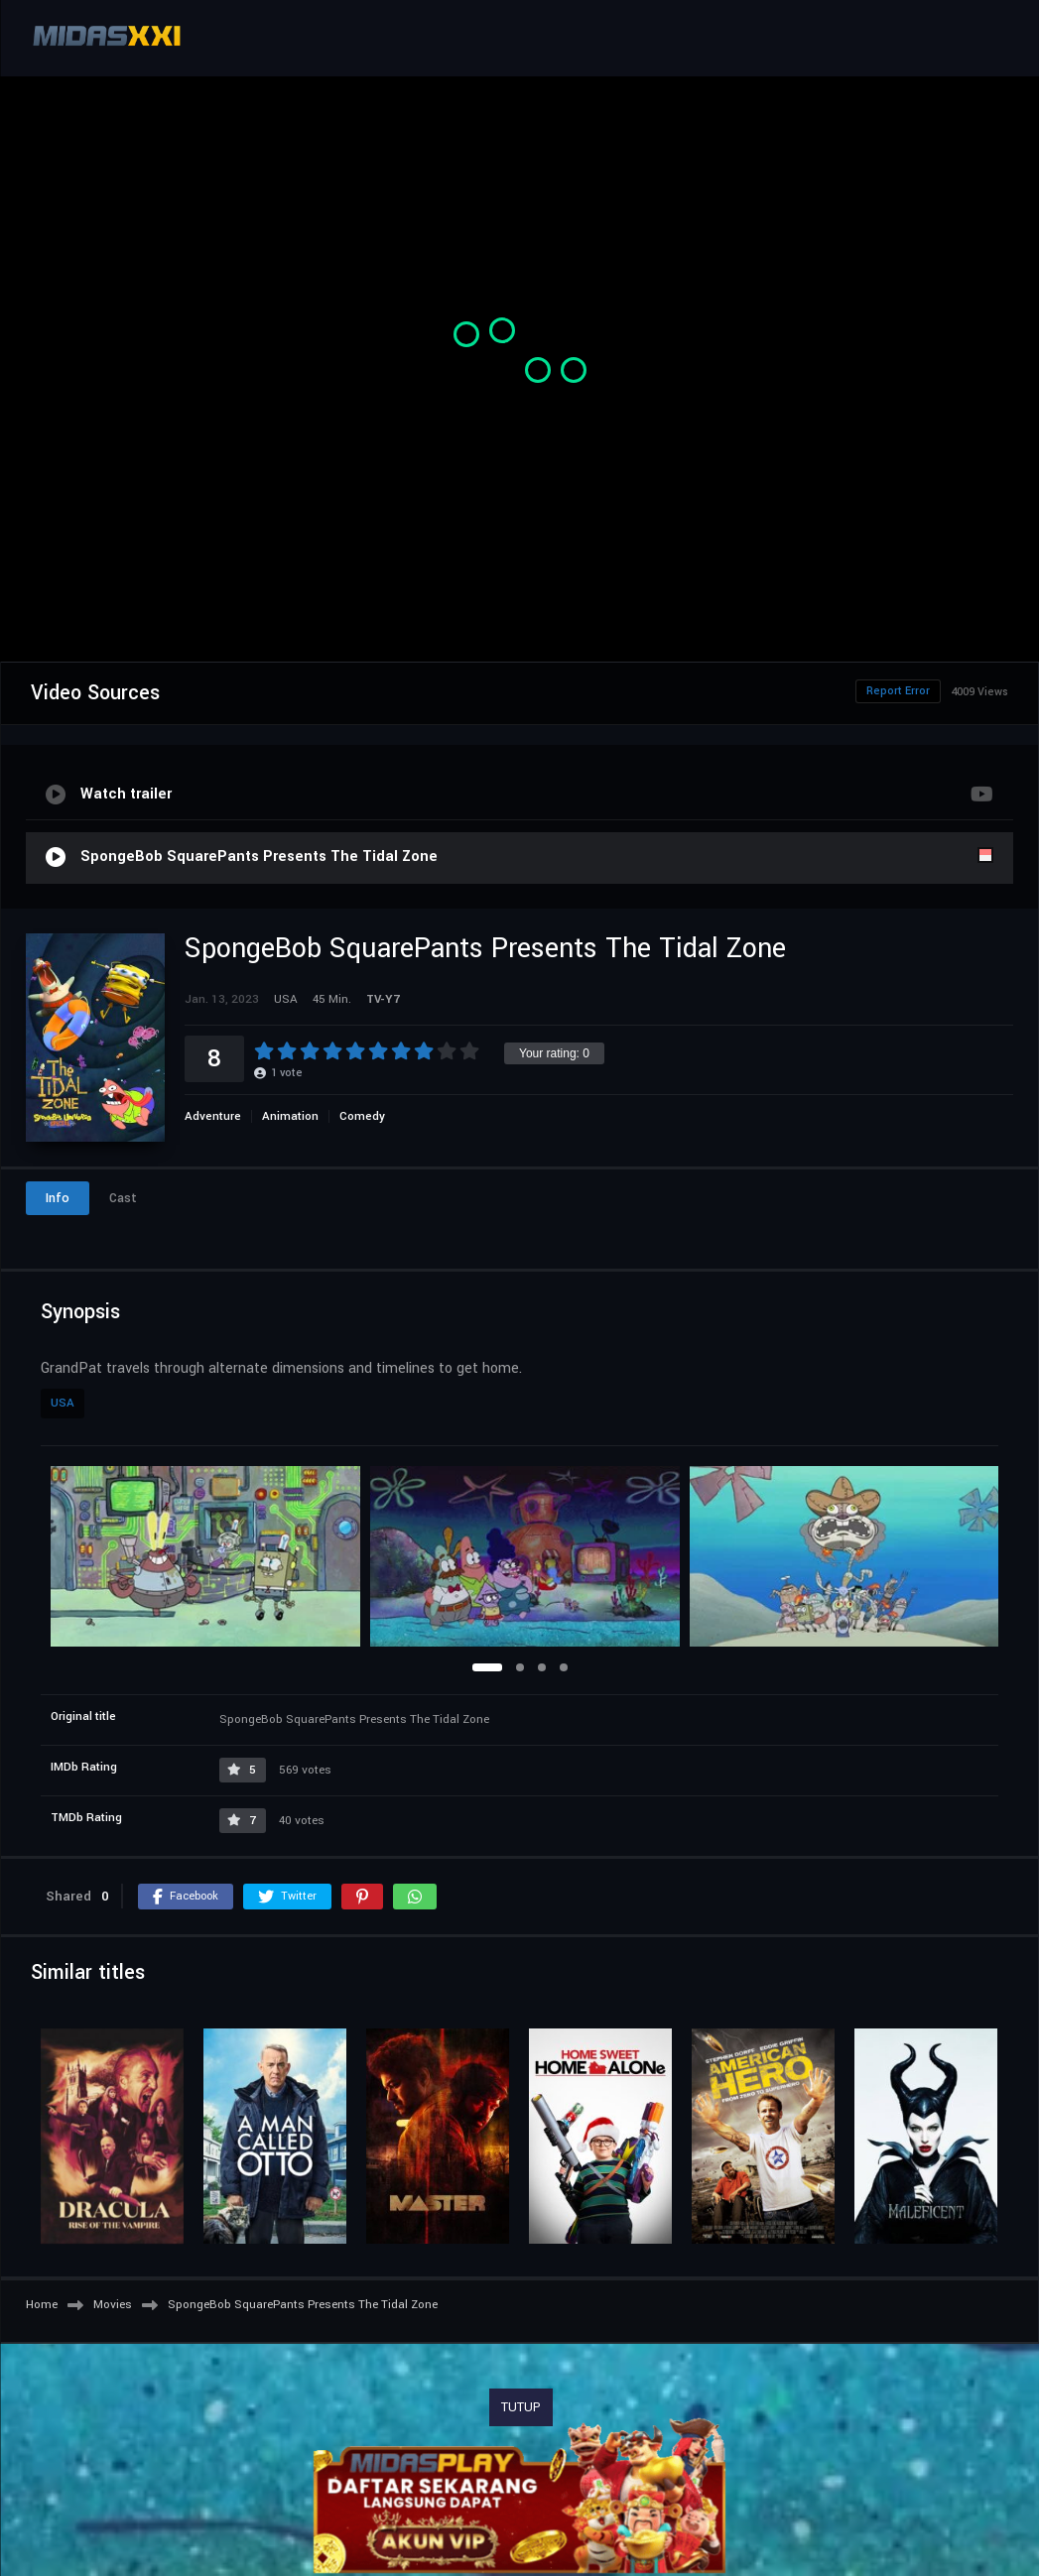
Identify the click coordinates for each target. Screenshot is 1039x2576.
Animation (290, 1116)
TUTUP (521, 2407)
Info (57, 1198)
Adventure (213, 1116)
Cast (123, 1198)
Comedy (362, 1116)
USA (62, 1403)
